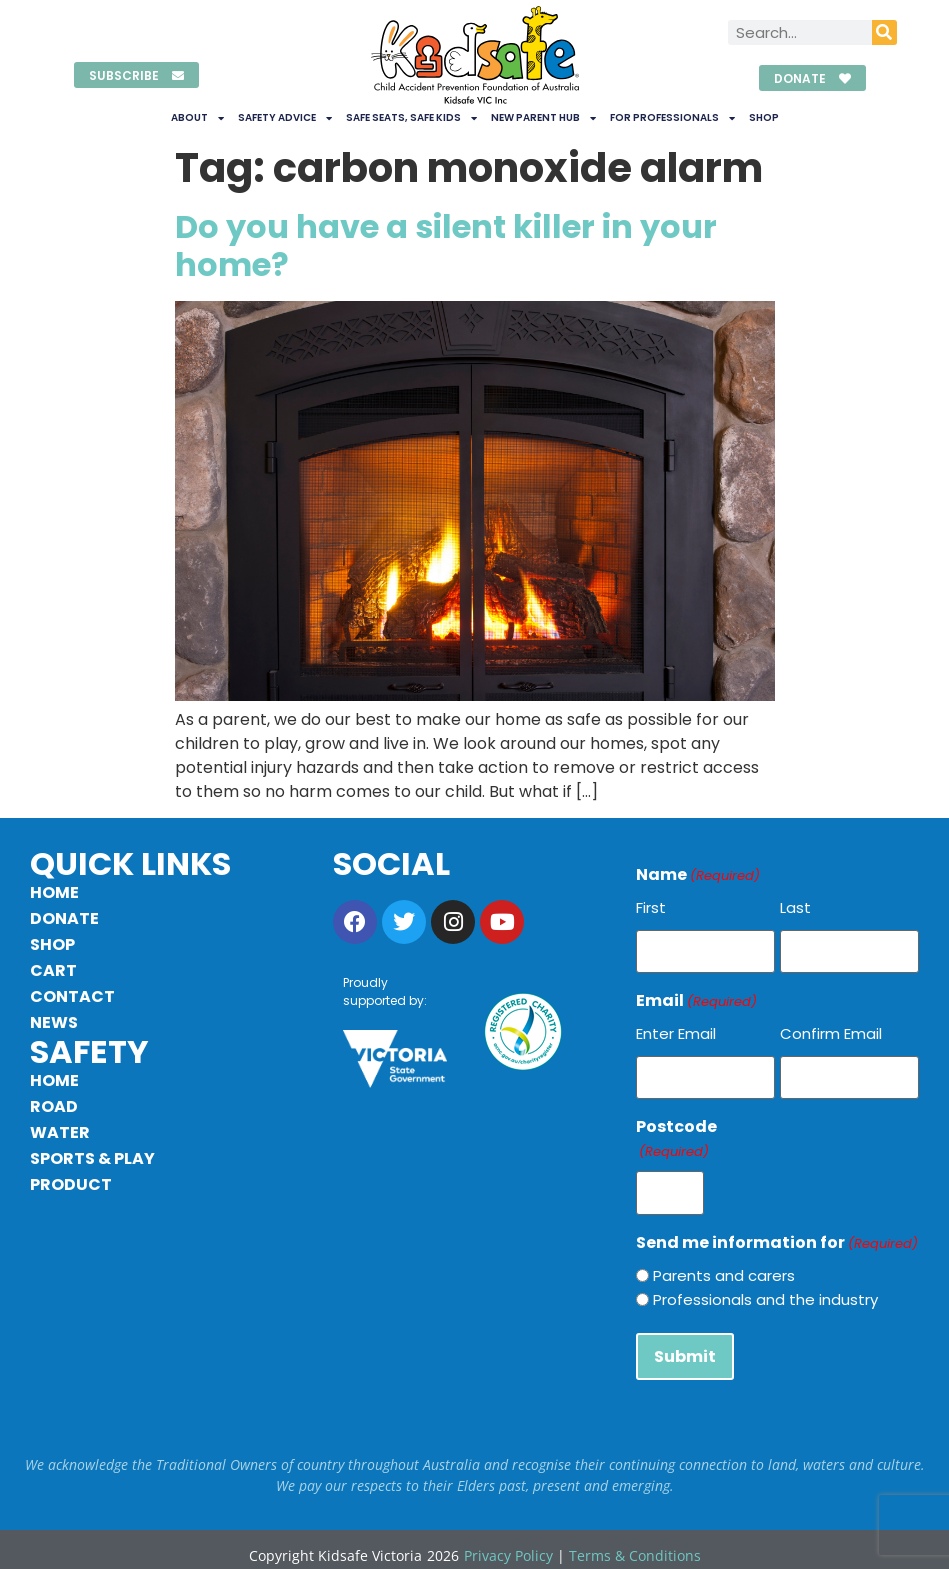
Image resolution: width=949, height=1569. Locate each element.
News (54, 1022)
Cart (53, 970)
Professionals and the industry (765, 1290)
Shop (764, 117)
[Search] (884, 32)
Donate (64, 918)
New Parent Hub (543, 118)
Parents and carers (724, 1266)
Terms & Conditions (635, 1543)
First (651, 907)
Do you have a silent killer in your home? (446, 245)
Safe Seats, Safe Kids (411, 118)
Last (795, 907)
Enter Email (676, 1030)
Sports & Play (92, 1158)
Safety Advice (285, 118)
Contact (72, 996)
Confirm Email (831, 1030)
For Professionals (672, 118)
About (197, 118)
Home (54, 892)
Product (71, 1184)
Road (54, 1106)
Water (60, 1132)
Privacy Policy (508, 1543)
